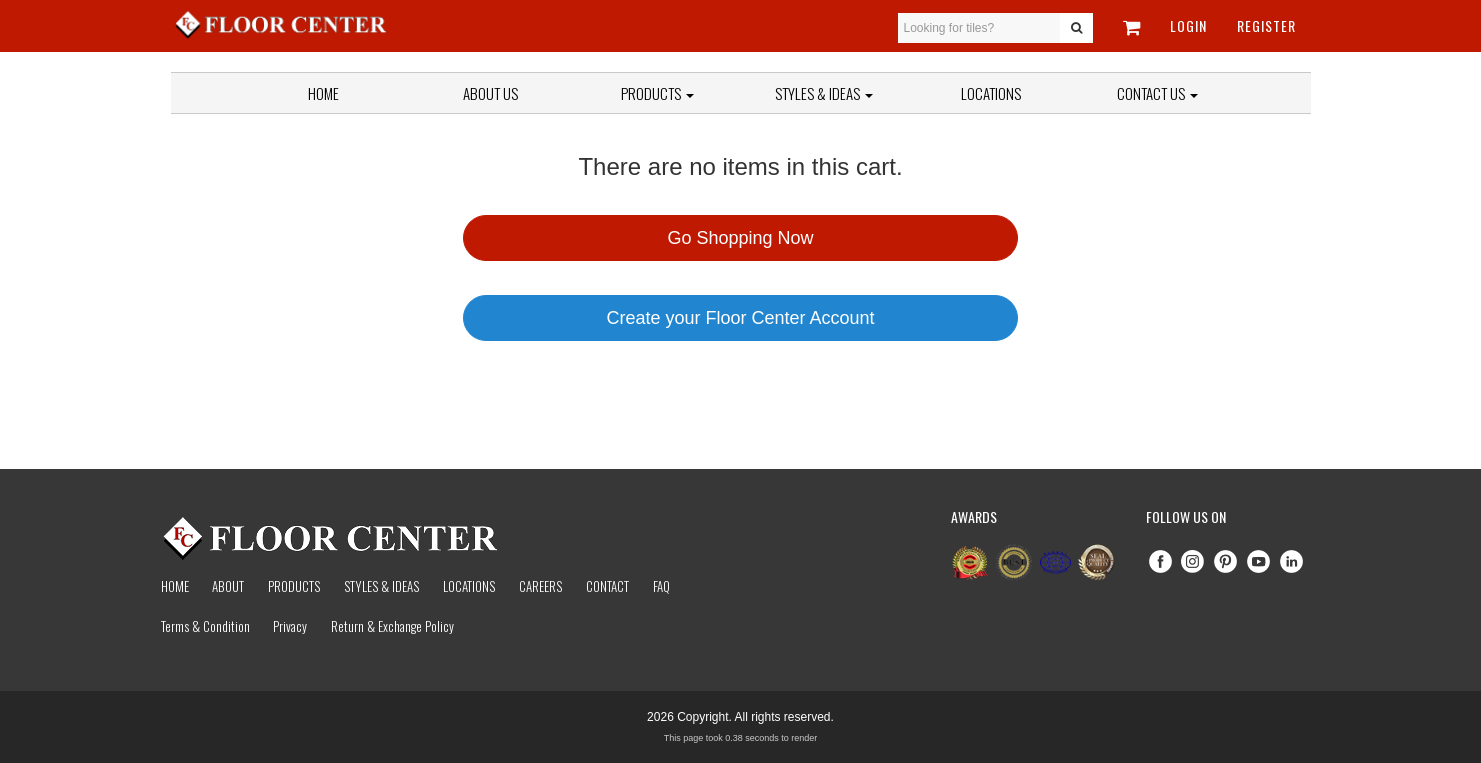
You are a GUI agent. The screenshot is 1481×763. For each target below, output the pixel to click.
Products (657, 93)
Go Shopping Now (740, 238)
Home (323, 93)
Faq (661, 586)
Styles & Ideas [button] (824, 93)
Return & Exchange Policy (392, 626)
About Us (490, 93)
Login (1188, 25)
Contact (607, 586)
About (228, 586)
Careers (540, 586)
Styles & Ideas (381, 586)
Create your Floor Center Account (740, 318)
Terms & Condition (205, 626)
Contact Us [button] (1157, 93)
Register (1266, 25)
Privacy (290, 626)
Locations (991, 93)
